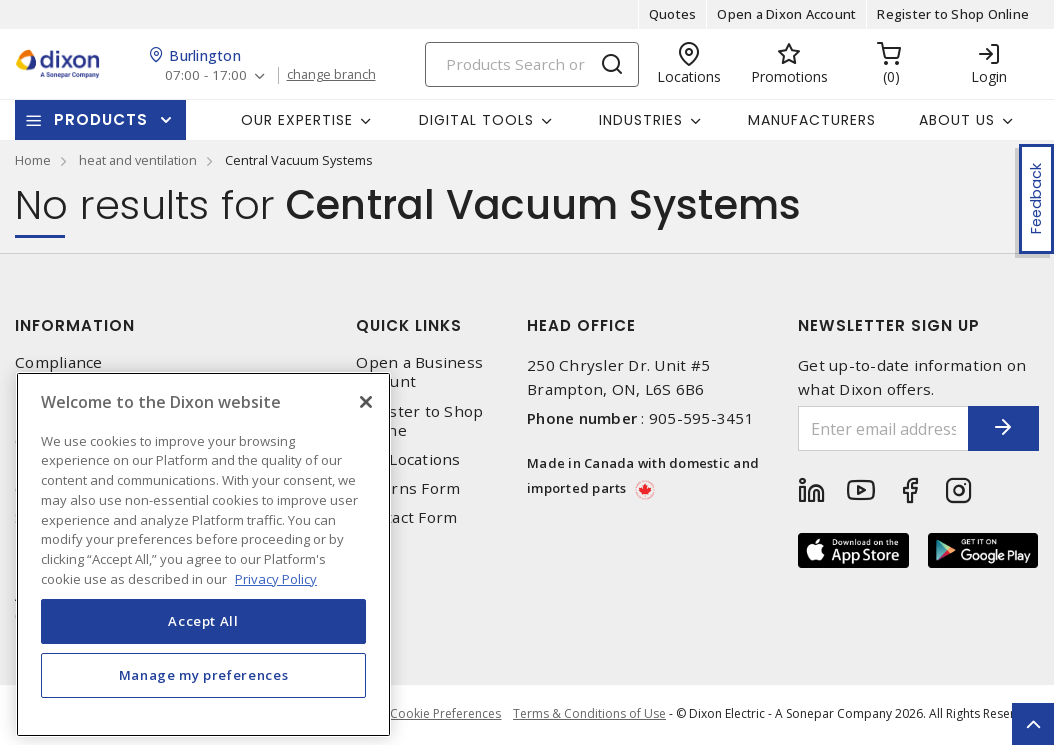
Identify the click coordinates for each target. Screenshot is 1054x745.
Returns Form (408, 488)
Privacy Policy (66, 391)
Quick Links (409, 325)
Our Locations (408, 459)
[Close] (366, 433)
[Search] (532, 64)
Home (33, 160)
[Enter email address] (869, 428)
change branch (335, 75)
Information (75, 325)
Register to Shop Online (953, 14)
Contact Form (406, 517)
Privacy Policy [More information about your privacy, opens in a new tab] (276, 609)
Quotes (673, 14)
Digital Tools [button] (476, 120)
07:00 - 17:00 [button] (207, 75)
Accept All (203, 652)
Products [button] (101, 119)
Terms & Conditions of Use (589, 714)
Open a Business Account (419, 372)
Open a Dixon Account (786, 14)
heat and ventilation (138, 160)
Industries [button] (641, 120)
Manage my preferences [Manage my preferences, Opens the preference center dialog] (204, 706)
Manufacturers (812, 120)
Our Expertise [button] (297, 120)
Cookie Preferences (442, 715)
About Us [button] (957, 120)
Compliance (59, 362)
